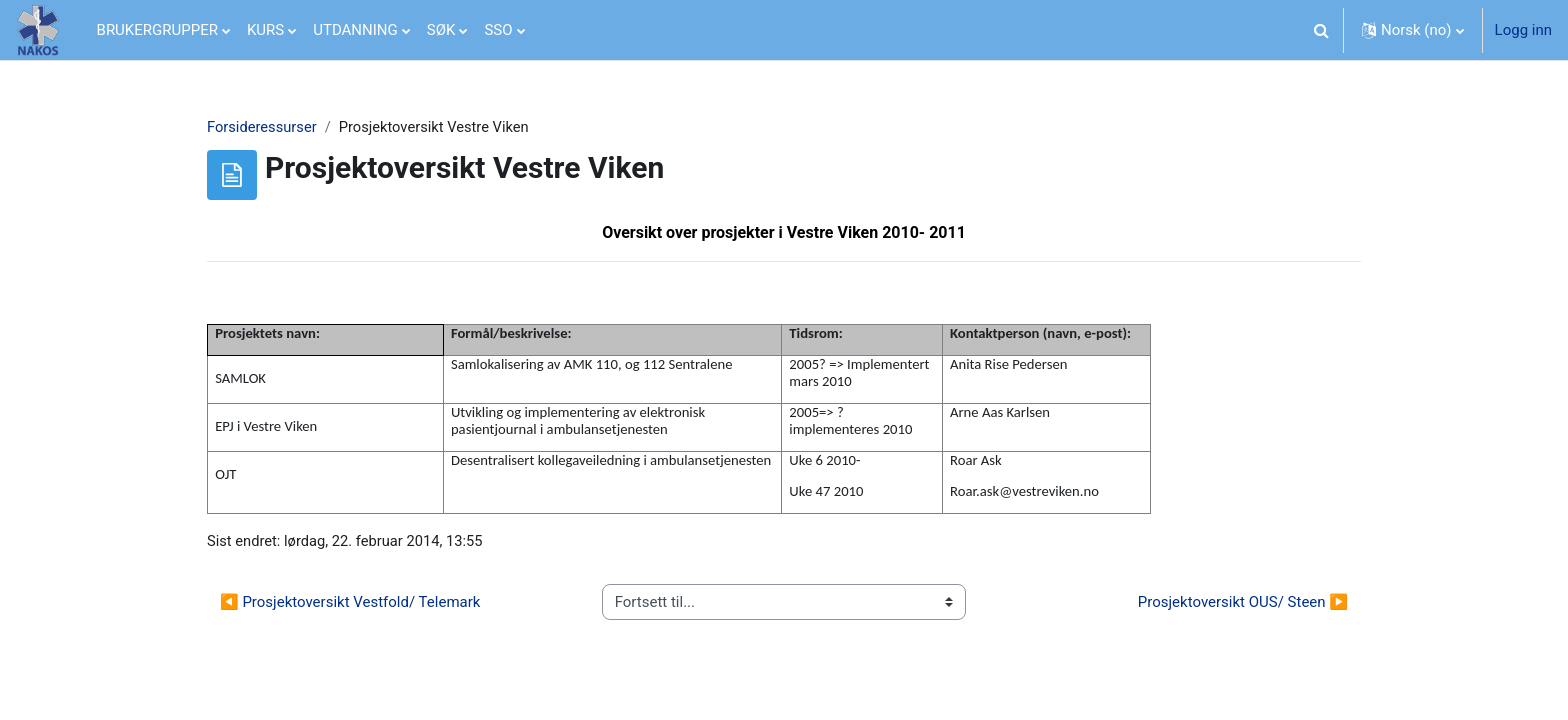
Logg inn (1523, 30)
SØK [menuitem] (441, 30)
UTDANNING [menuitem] (355, 30)
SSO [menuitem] (498, 30)
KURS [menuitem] (265, 30)
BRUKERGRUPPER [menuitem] (157, 30)
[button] (1322, 30)
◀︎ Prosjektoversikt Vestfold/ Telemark (350, 604)
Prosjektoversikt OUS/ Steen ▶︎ (1243, 604)
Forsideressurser (263, 127)
